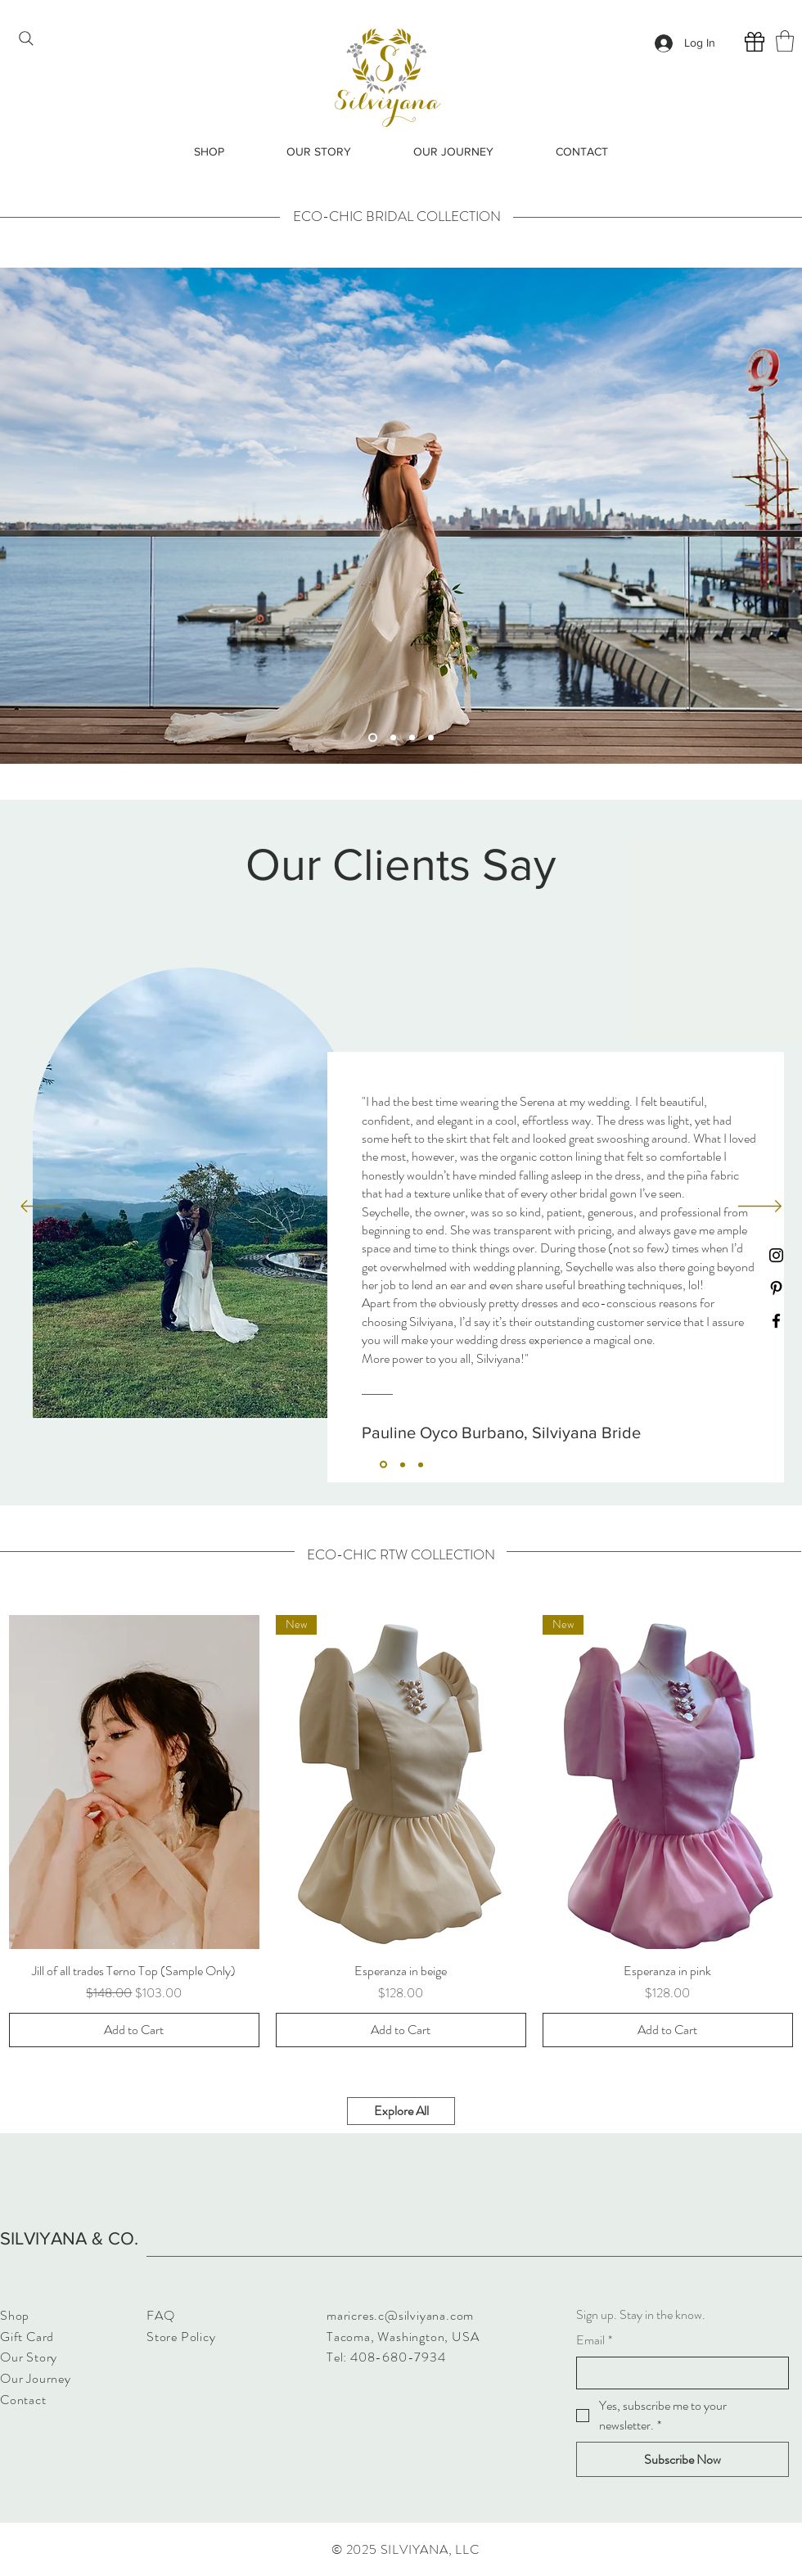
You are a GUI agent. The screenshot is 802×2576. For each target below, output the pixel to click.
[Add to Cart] (134, 2030)
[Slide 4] (431, 737)
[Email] (677, 2373)
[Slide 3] (412, 737)
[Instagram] (776, 1255)
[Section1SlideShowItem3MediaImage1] (420, 1464)
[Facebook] (776, 1320)
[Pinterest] (776, 1288)
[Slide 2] (393, 737)
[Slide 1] (372, 737)
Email (594, 2340)
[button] (785, 41)
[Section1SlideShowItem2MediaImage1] (402, 1464)
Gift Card (27, 2336)
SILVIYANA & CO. (69, 2238)
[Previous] (42, 1207)
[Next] (760, 1207)
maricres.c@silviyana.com (400, 2315)
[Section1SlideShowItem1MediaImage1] (383, 1464)
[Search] (26, 38)
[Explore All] (401, 2111)
